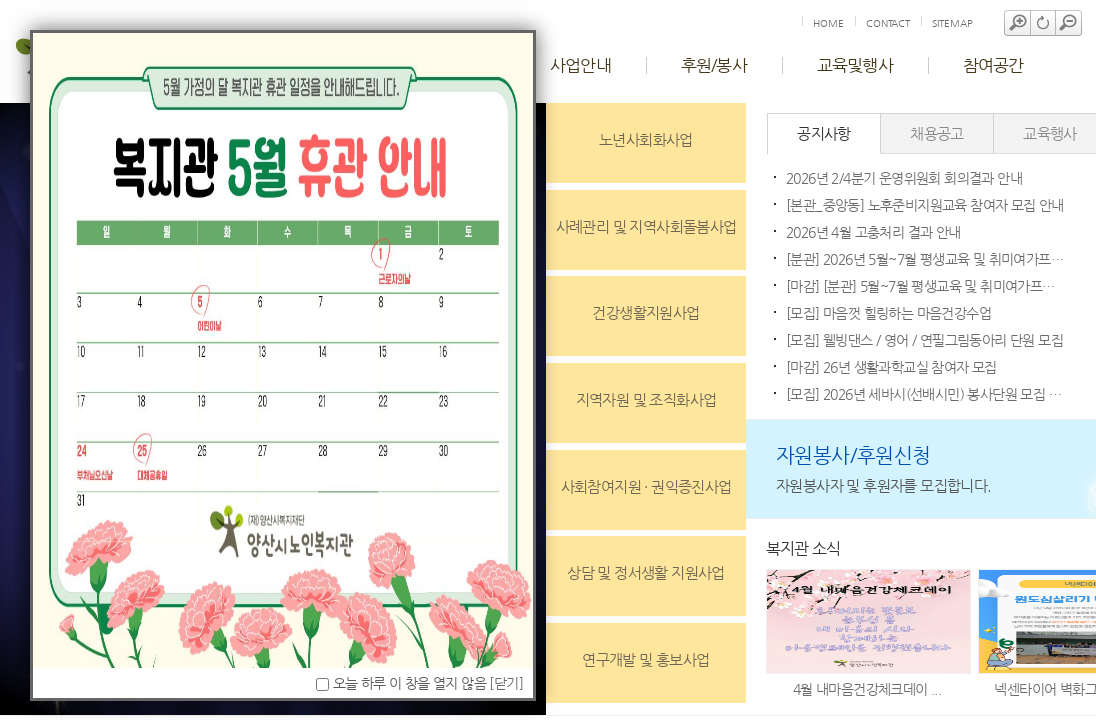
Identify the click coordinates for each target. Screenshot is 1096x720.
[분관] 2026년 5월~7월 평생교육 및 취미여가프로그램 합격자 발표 (926, 259)
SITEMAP (952, 23)
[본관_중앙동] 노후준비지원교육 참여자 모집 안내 (925, 205)
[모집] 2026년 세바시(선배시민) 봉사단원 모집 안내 (926, 394)
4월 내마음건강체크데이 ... (867, 689)
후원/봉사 (714, 65)
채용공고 (937, 133)
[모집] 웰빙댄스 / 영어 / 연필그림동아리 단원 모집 (924, 340)
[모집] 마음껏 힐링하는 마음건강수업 (888, 313)
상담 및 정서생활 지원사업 (646, 572)
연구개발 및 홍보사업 (645, 659)
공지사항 (824, 133)
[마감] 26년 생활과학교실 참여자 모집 (891, 367)
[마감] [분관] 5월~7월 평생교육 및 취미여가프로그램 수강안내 (926, 286)
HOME (828, 23)
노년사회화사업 (646, 139)
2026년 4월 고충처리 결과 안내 (873, 232)
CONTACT (888, 23)
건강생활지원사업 (645, 312)
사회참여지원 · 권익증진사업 (646, 486)
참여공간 (993, 65)
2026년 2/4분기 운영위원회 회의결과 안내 (904, 178)
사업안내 (580, 65)
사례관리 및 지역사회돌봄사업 (646, 226)
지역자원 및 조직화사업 (646, 399)
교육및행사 (855, 65)
